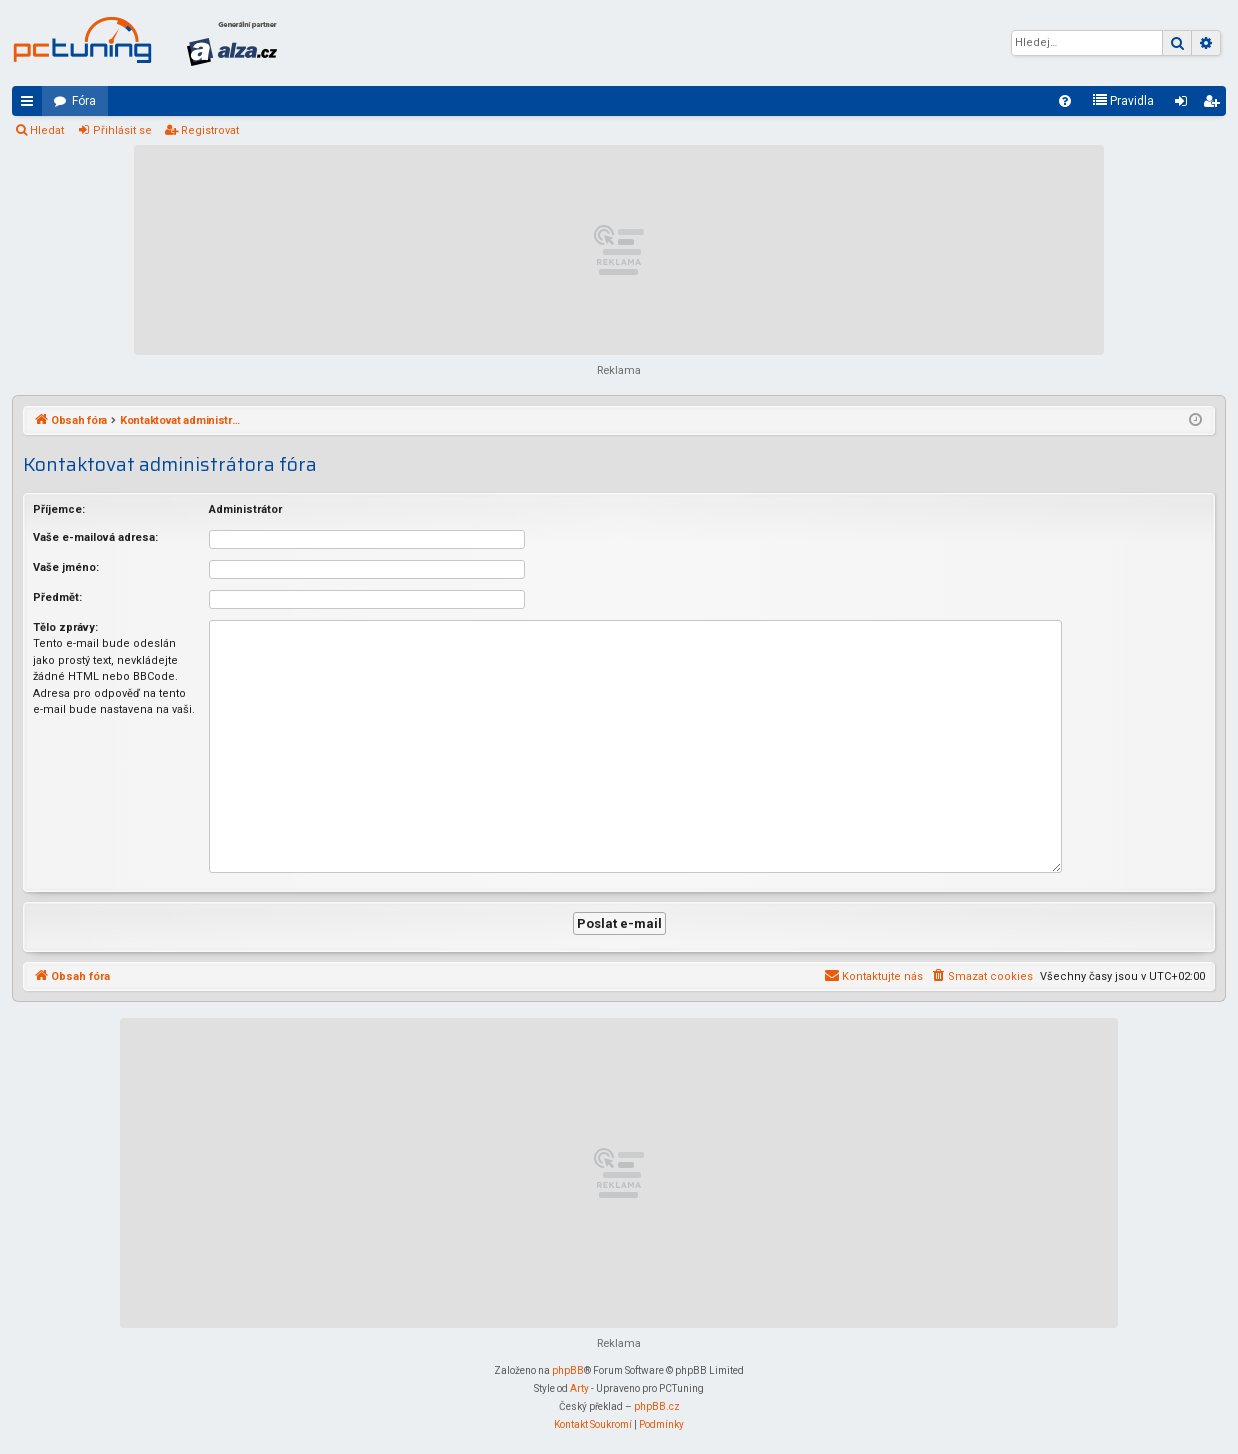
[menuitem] (1065, 101)
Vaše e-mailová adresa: (95, 537)
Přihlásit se (122, 130)
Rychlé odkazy (31, 105)
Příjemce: (59, 509)
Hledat (47, 130)
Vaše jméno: (66, 567)
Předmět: (57, 597)
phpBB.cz (657, 1404)
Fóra (84, 101)
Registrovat (210, 130)
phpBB (568, 1368)
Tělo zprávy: (65, 627)
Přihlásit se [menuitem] (1185, 105)
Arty (579, 1386)
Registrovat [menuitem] (1215, 105)
